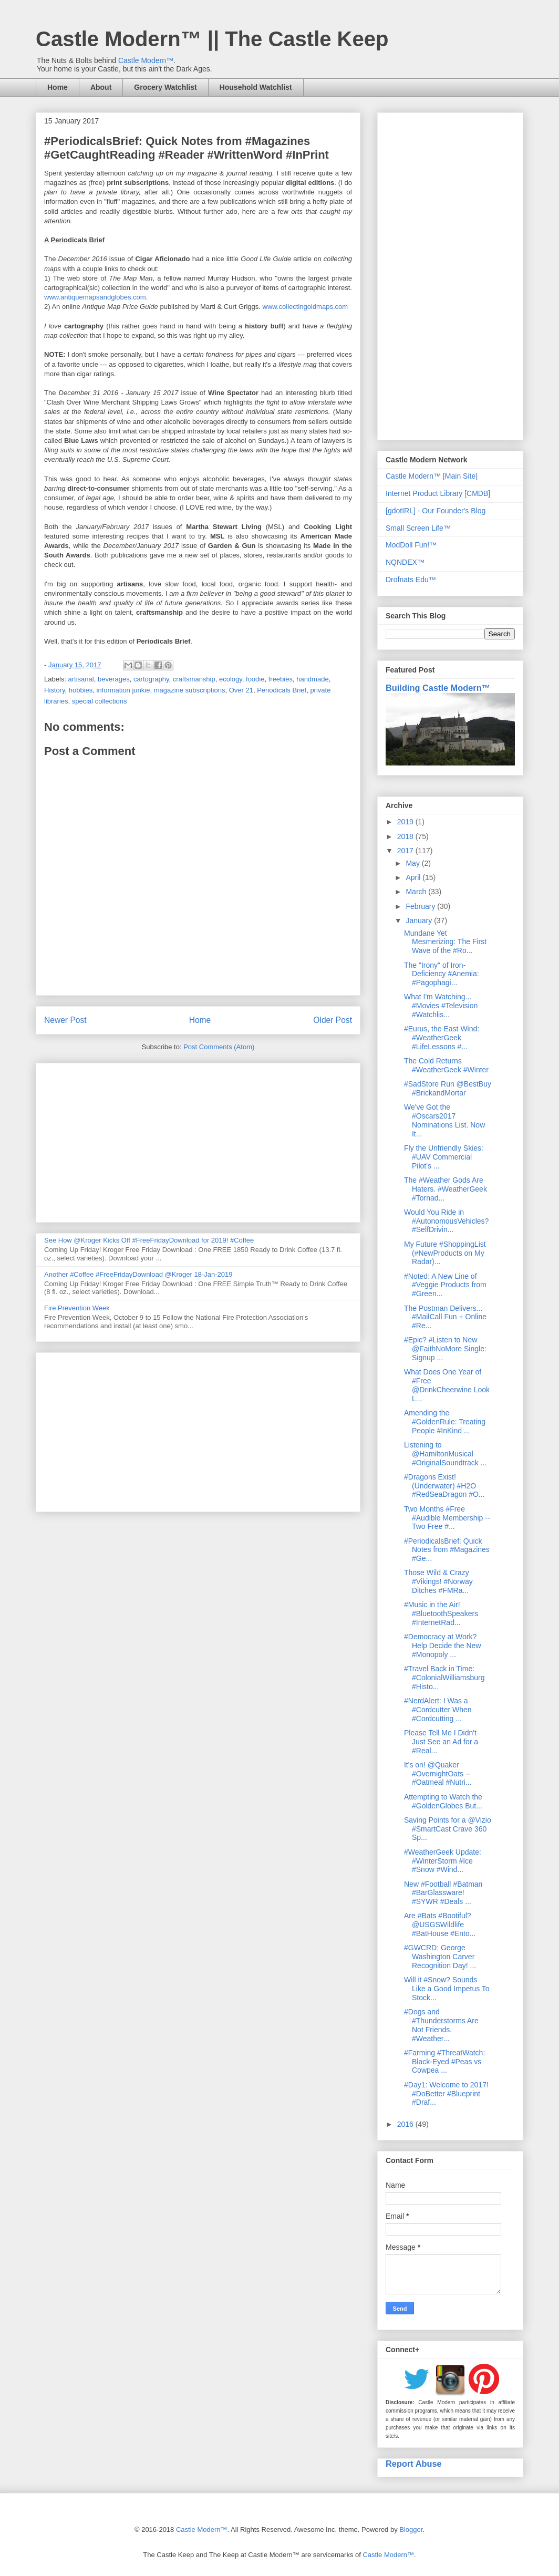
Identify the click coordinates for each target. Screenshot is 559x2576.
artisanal (81, 679)
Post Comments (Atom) (218, 1047)
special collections (99, 701)
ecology (230, 679)
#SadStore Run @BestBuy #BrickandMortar (447, 1088)
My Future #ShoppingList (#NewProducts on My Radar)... (445, 1253)
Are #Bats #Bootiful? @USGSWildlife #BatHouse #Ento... (439, 1924)
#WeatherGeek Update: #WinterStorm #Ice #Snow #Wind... (442, 1861)
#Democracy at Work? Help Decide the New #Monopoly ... (442, 1645)
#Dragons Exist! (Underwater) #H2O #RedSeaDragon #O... (444, 1486)
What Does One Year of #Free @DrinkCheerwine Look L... (447, 1385)
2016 (406, 2124)
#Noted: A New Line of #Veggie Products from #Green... (445, 1285)
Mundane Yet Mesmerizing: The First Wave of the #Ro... (445, 942)
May (413, 863)
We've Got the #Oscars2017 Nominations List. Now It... (444, 1120)
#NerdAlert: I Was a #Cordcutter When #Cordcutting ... (438, 1709)
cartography (151, 679)
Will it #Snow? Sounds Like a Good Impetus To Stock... (447, 1988)
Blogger (410, 2529)
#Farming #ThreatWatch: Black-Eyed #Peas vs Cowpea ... (444, 2062)
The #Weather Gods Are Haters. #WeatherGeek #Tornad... (445, 1189)
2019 (406, 822)
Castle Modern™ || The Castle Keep (212, 38)
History (54, 690)
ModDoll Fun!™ (411, 545)
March (417, 891)
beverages (114, 679)
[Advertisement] (198, 1140)
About (100, 87)
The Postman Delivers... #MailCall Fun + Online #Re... (445, 1317)
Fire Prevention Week (77, 1308)
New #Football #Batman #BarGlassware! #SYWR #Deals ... (443, 1893)
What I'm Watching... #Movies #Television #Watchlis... (441, 1005)
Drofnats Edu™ (411, 579)
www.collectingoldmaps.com (305, 307)
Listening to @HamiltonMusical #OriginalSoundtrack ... (445, 1454)
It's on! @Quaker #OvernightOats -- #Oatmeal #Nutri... (438, 1774)
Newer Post (65, 1020)
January (420, 920)
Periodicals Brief (281, 690)
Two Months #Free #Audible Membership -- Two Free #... (447, 1518)
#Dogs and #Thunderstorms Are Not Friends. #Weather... (441, 2025)
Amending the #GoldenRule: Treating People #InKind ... (444, 1422)
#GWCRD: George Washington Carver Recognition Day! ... (440, 1956)
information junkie (123, 690)
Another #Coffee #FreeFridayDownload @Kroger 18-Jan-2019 (138, 1274)
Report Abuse (414, 2463)
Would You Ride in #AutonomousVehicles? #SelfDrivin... (446, 1221)
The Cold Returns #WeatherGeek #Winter (446, 1065)
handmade (312, 679)
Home (57, 87)
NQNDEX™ (405, 562)
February (421, 906)
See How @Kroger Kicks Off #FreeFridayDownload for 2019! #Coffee (149, 1240)
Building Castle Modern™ (438, 687)
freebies (280, 679)
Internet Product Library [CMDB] (438, 493)
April (414, 877)
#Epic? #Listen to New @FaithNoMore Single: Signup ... (445, 1349)
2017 (406, 850)
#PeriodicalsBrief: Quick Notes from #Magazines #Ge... (447, 1550)
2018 (406, 836)
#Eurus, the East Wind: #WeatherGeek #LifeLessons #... (441, 1038)
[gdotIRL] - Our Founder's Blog (435, 510)
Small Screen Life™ (418, 528)
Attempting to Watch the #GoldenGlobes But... (443, 1801)
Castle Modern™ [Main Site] (432, 476)
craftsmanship (194, 679)
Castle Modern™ (145, 60)
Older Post (332, 1020)
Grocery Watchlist (165, 87)
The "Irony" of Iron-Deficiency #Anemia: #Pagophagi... (441, 974)
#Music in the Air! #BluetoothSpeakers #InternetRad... (441, 1613)
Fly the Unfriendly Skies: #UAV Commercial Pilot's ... (443, 1157)
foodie (255, 679)
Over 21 (241, 690)
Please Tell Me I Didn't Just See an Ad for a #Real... (441, 1742)
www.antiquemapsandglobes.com (95, 297)
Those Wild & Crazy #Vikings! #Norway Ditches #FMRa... (438, 1581)
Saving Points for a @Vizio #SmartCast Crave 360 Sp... (447, 1829)
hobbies (81, 690)
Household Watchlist (256, 87)
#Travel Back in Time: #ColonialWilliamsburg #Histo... (444, 1677)
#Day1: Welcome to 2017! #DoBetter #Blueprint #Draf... (446, 2094)
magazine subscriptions (189, 690)
